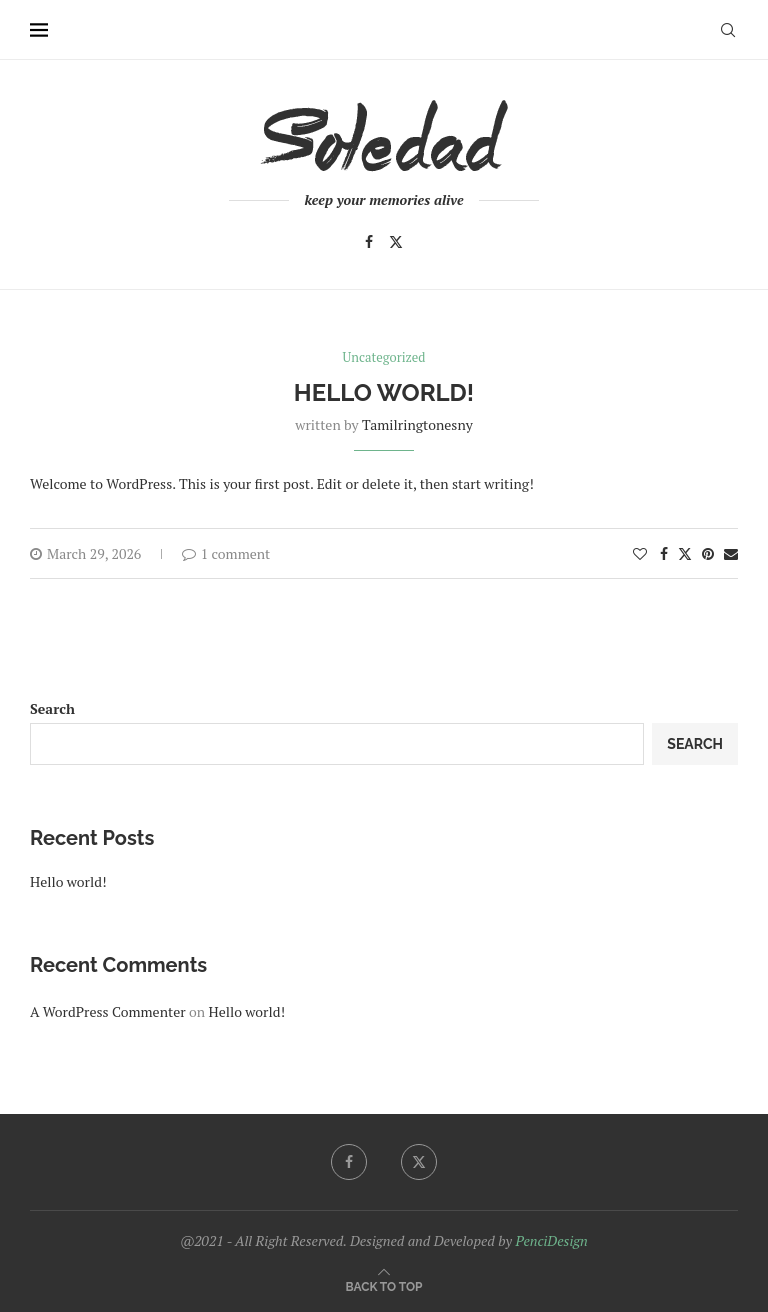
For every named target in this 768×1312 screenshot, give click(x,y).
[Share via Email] (731, 553)
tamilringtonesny (417, 424)
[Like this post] (640, 553)
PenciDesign (551, 1240)
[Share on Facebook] (664, 553)
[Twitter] (396, 242)
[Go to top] (384, 1285)
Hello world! (384, 392)
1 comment (226, 553)
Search (52, 708)
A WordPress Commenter (108, 1011)
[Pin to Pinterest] (708, 553)
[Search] (728, 30)
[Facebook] (369, 242)
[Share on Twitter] (685, 553)
